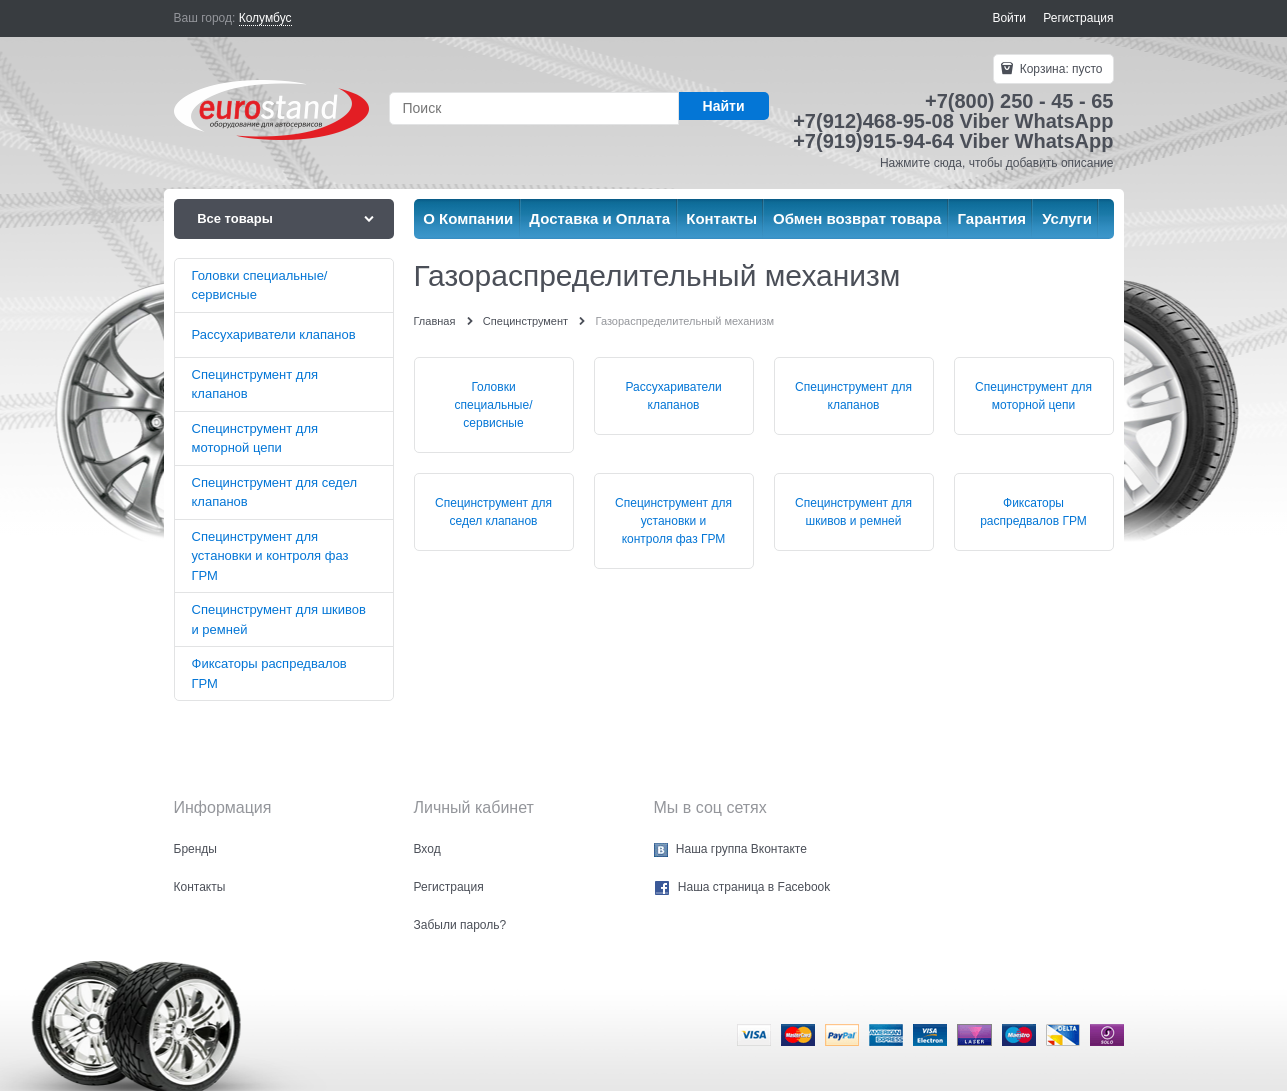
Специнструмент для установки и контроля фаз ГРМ (673, 521)
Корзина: (1059, 69)
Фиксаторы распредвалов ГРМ (1033, 512)
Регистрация (1078, 18)
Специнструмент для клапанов (853, 396)
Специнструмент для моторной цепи (1033, 396)
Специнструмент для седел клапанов (493, 512)
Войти (1009, 18)
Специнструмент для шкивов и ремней (853, 512)
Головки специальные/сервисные (494, 405)
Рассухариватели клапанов (673, 396)
